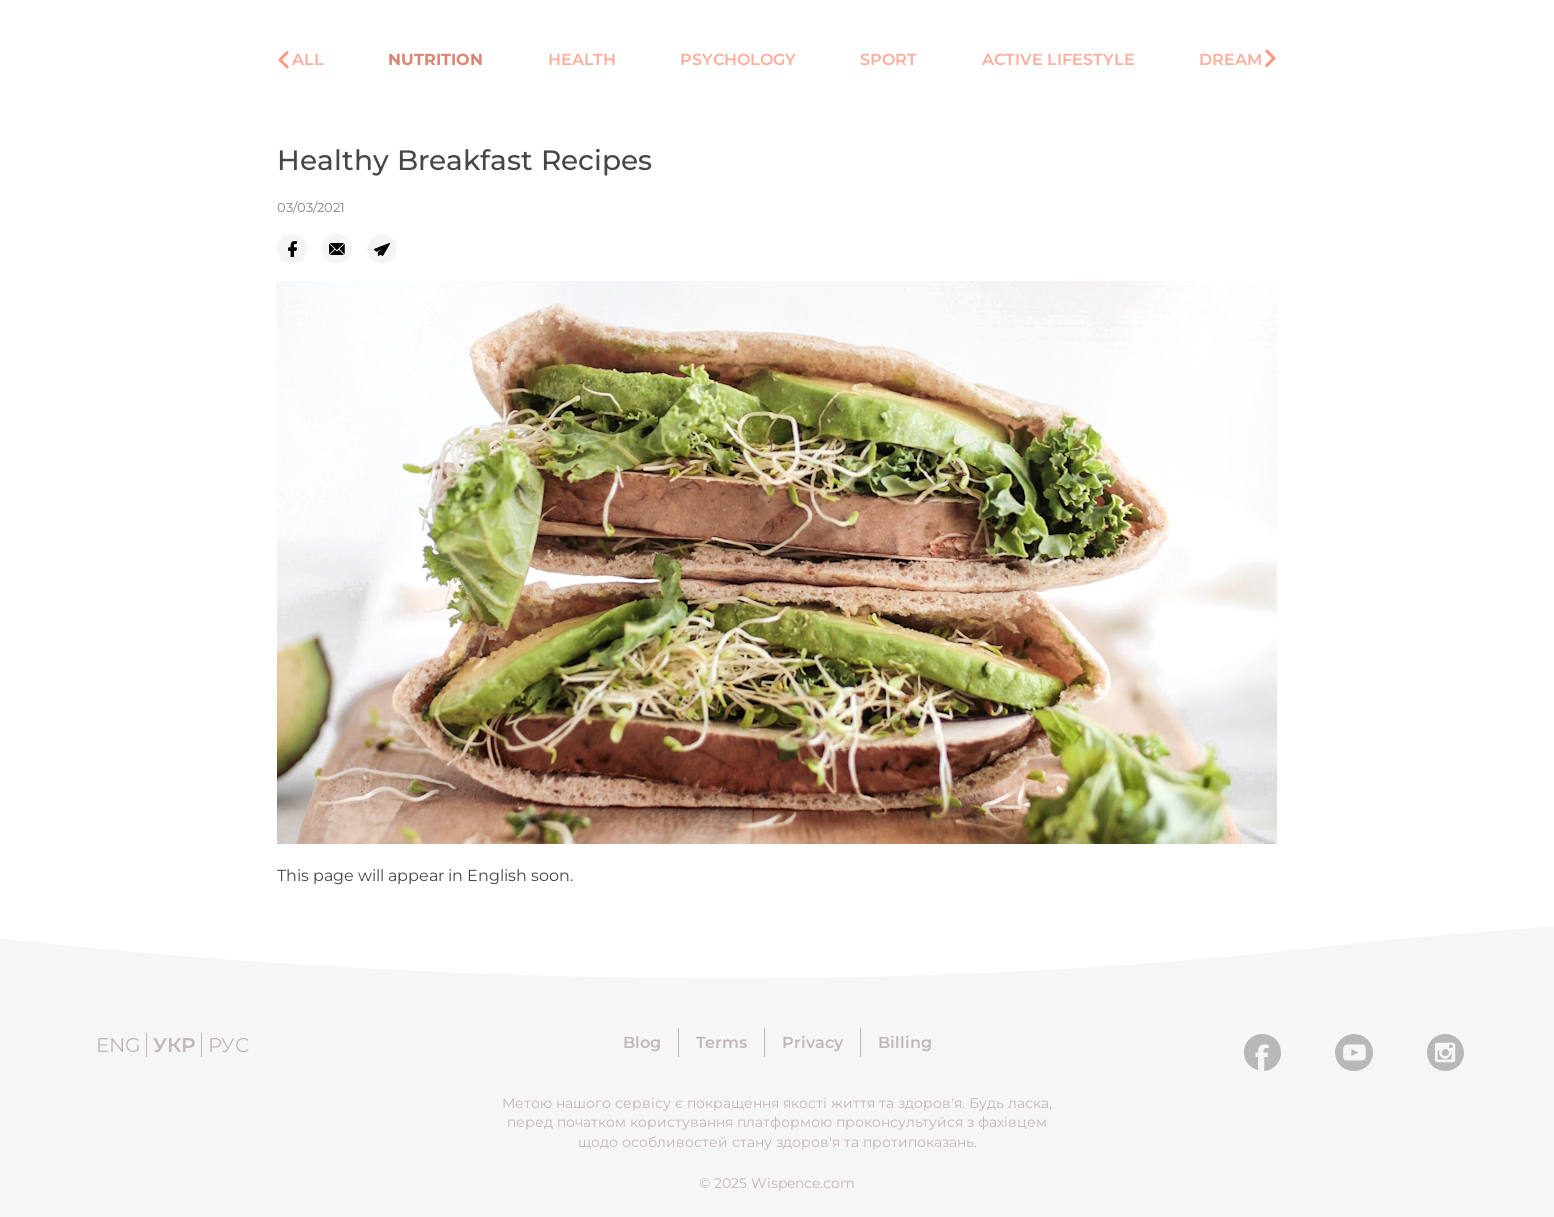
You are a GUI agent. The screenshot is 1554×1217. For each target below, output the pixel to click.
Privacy (812, 1042)
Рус (228, 1045)
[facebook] (299, 249)
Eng (118, 1045)
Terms (721, 1042)
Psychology (738, 59)
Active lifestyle (1058, 59)
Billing (905, 1042)
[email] (344, 249)
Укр (174, 1045)
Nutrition (435, 59)
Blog (642, 1042)
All (308, 59)
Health (582, 59)
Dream (1230, 59)
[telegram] (389, 249)
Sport (888, 59)
